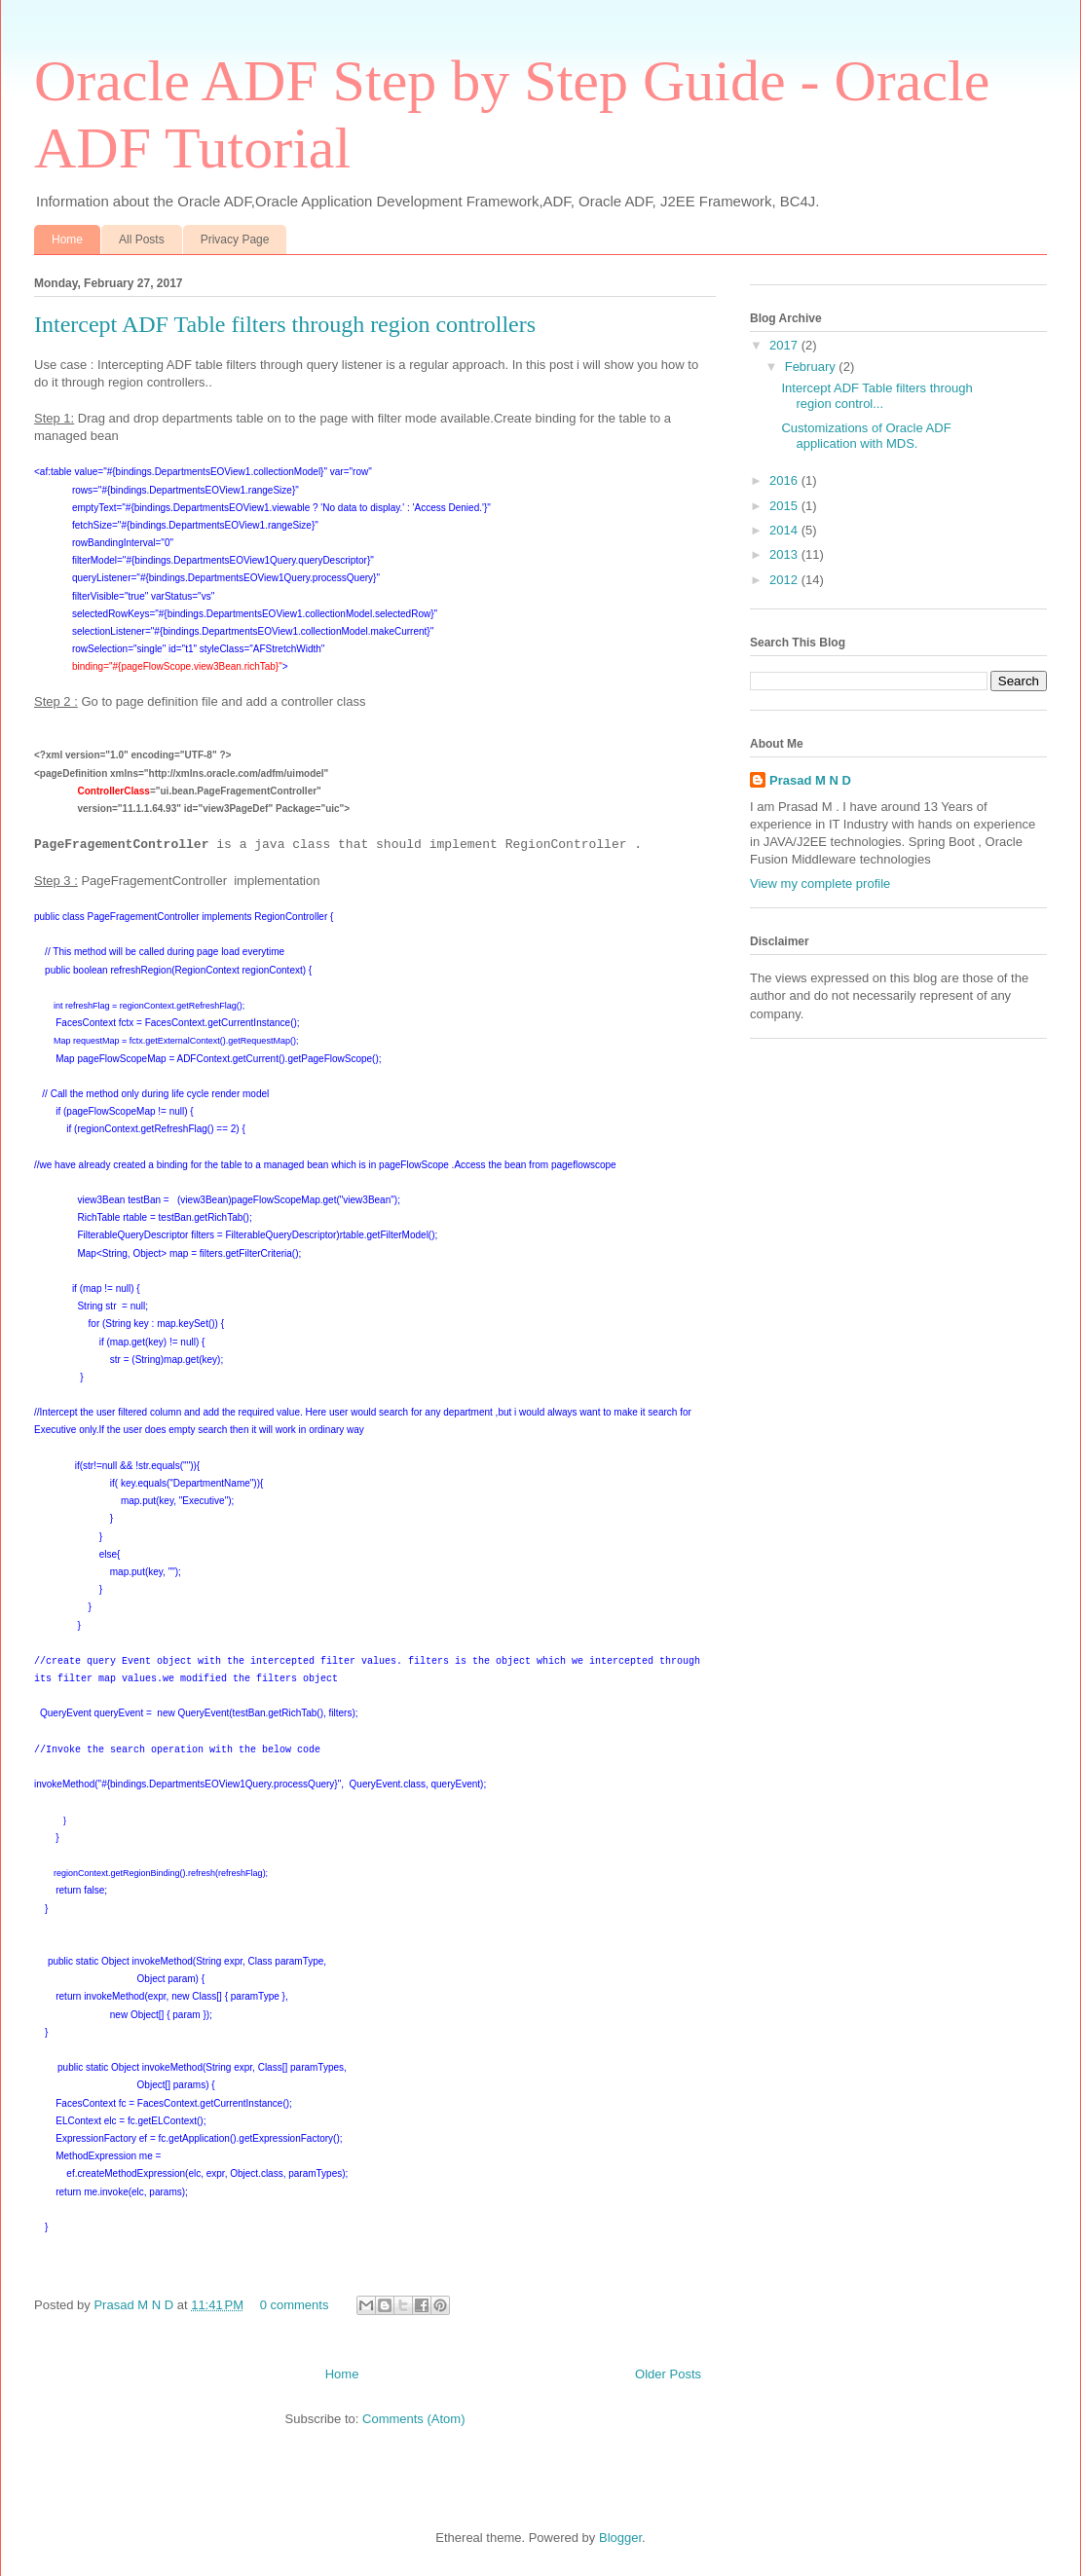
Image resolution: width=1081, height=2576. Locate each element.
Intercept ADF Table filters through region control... (876, 396)
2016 (785, 480)
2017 (785, 345)
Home (67, 239)
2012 (785, 579)
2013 (785, 554)
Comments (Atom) (413, 2418)
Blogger (620, 2537)
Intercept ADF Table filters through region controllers (285, 324)
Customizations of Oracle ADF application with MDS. (866, 436)
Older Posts (668, 2374)
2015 (785, 505)
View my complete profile (820, 883)
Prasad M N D (134, 2305)
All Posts (142, 239)
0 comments (294, 2305)
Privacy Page (235, 239)
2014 (785, 530)
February (812, 366)
